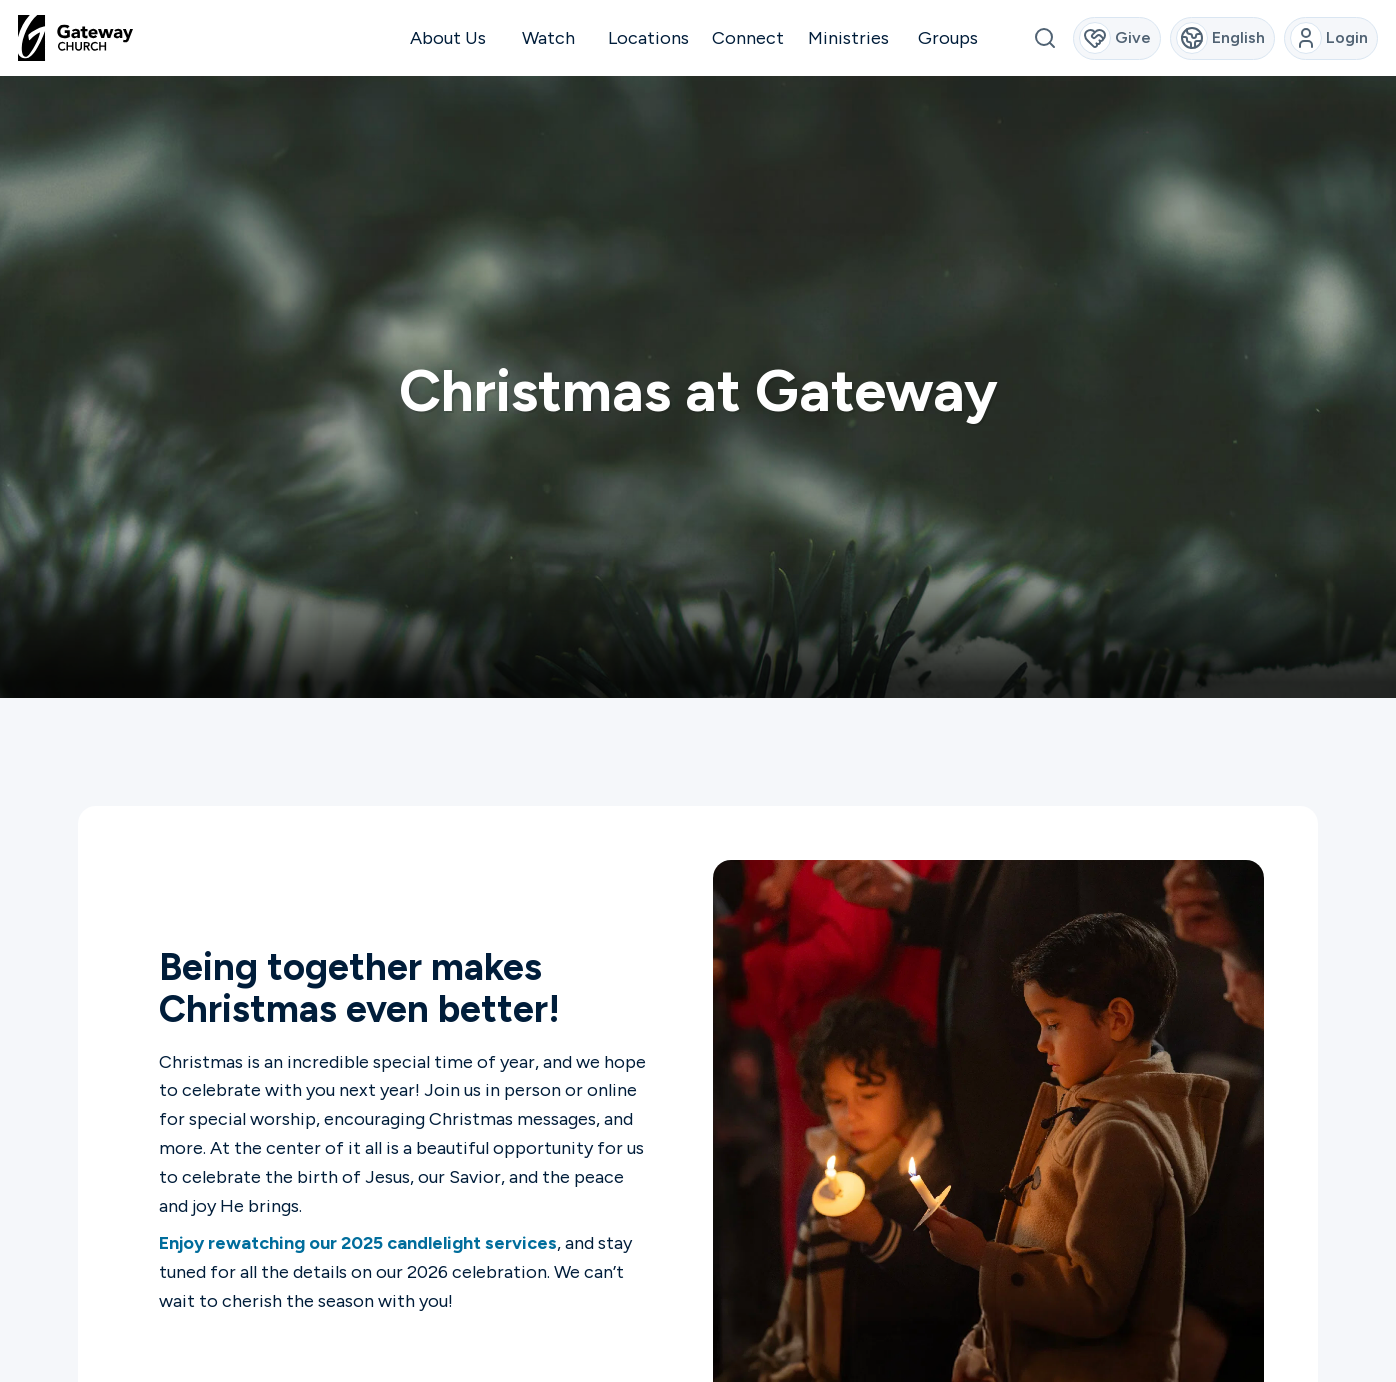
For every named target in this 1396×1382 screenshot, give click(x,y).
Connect (748, 38)
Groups (948, 38)
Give (1115, 38)
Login (1329, 38)
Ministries (848, 38)
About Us (448, 38)
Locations (648, 38)
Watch (548, 38)
